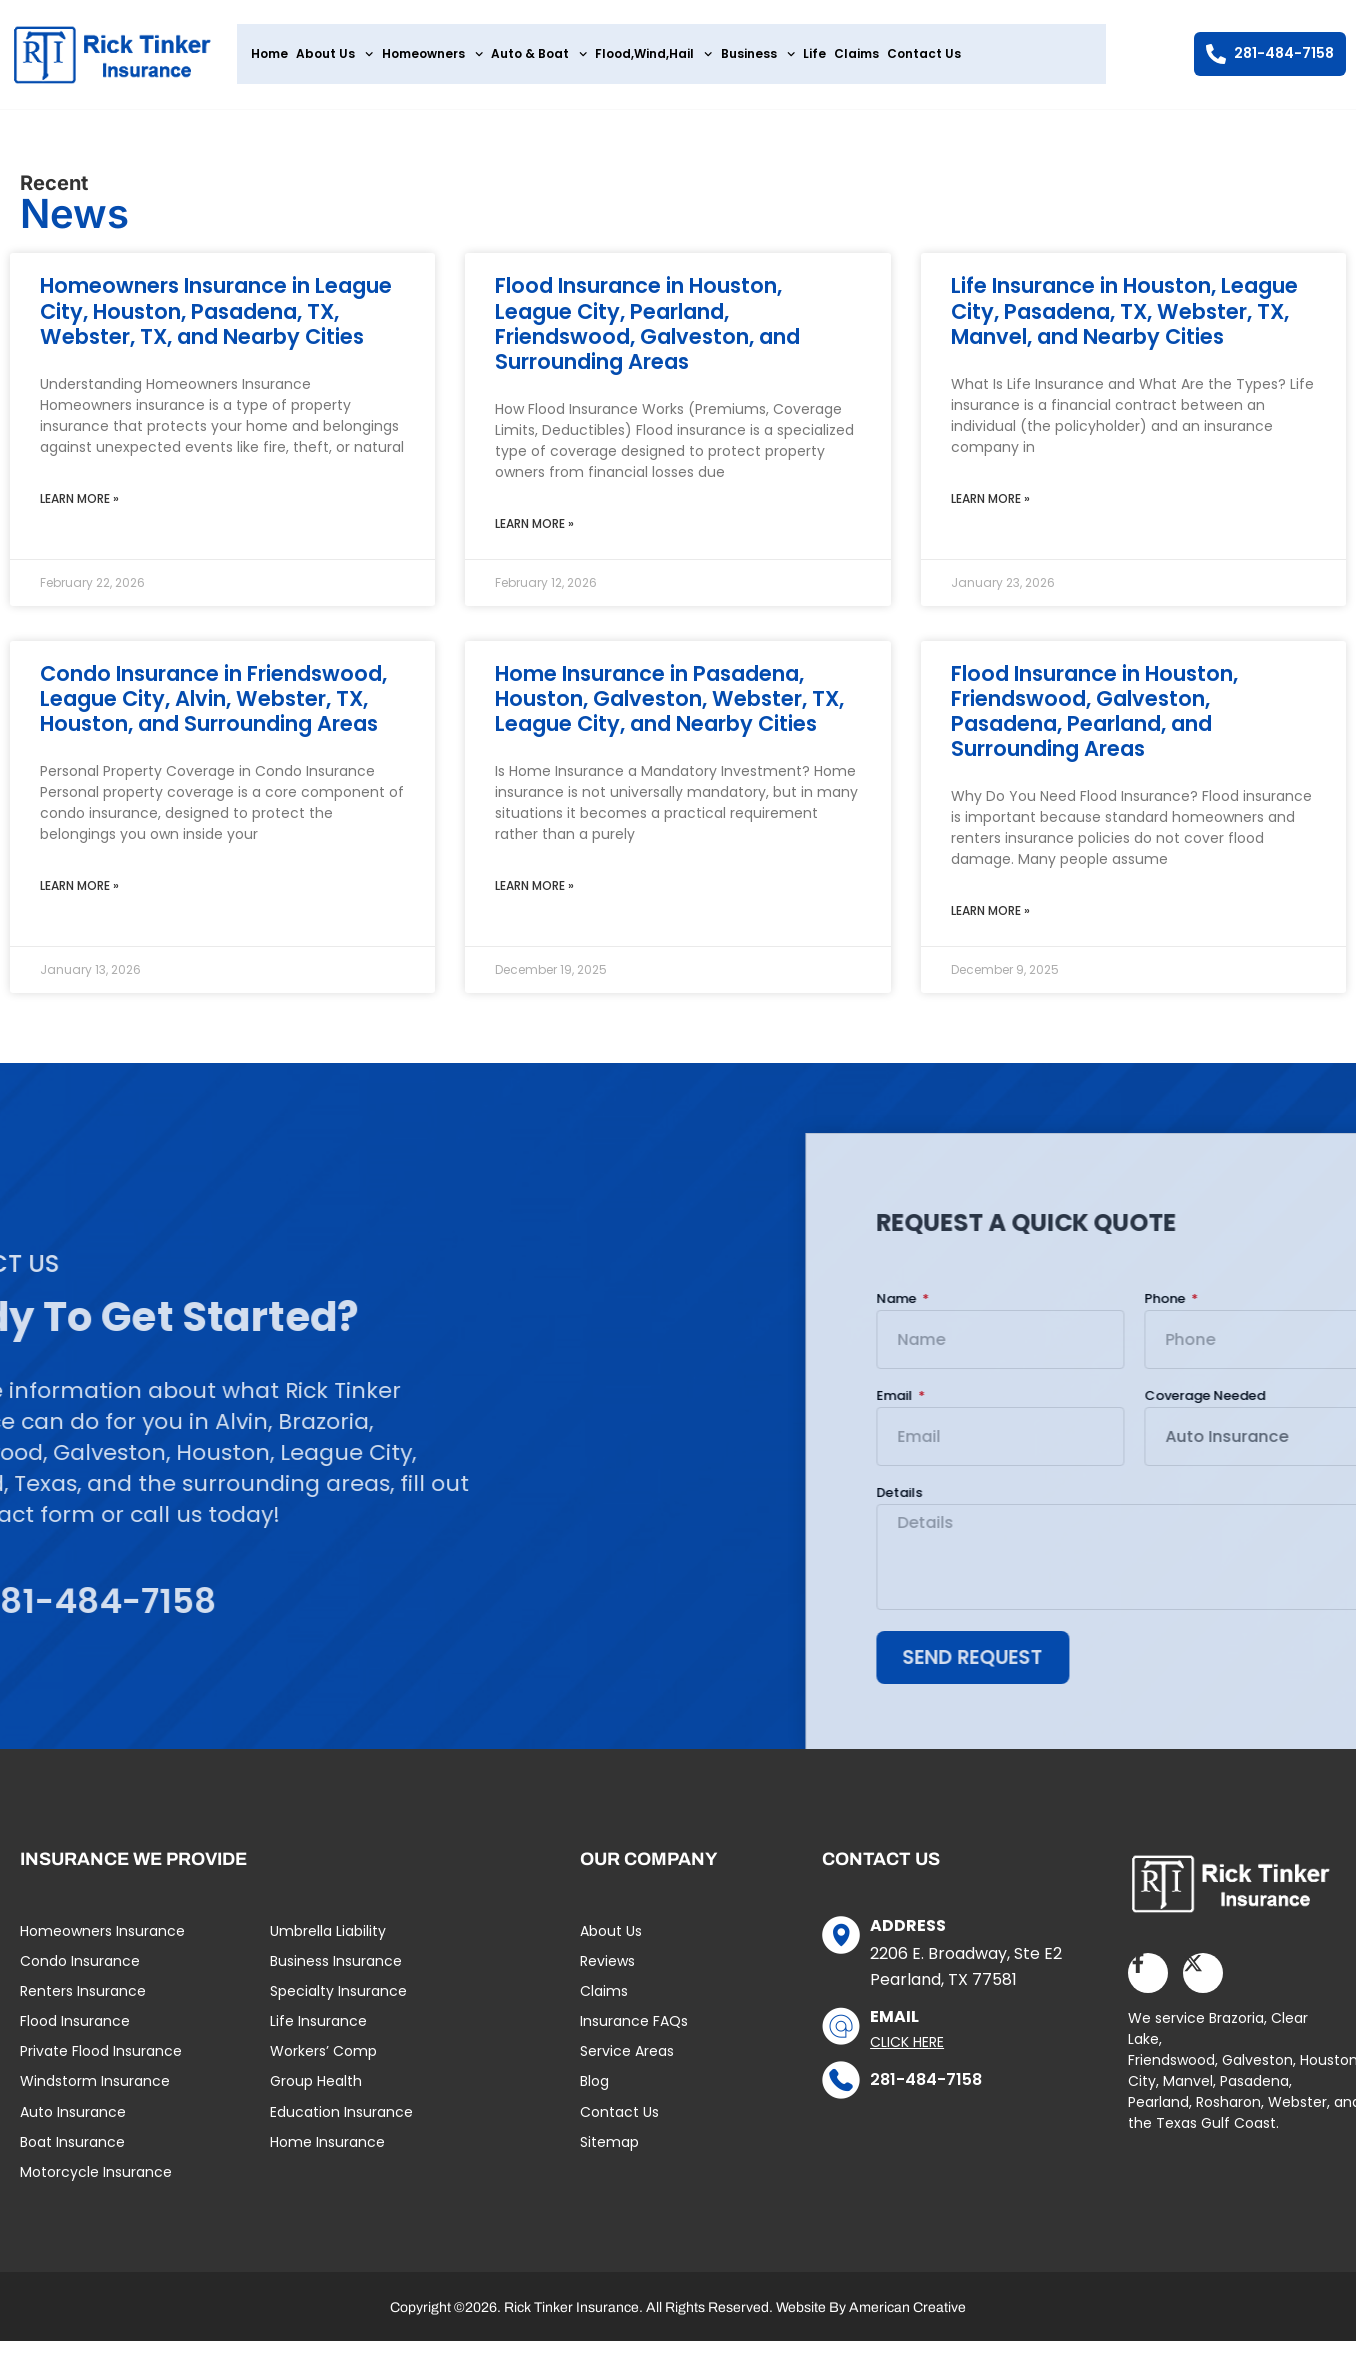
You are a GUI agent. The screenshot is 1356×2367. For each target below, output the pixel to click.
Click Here (907, 2051)
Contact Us (924, 53)
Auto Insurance (73, 2121)
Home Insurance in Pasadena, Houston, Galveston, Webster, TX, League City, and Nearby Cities (669, 706)
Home (269, 53)
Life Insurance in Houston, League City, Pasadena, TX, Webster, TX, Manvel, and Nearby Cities (1124, 319)
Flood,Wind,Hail (653, 54)
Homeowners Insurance (102, 1940)
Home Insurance (327, 2151)
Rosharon (1228, 2111)
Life (814, 53)
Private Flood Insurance (101, 2061)
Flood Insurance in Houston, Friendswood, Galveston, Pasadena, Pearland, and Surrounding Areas (1094, 719)
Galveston (1257, 2069)
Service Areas (627, 2061)
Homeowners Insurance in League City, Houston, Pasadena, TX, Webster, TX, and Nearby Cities (216, 319)
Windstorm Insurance (95, 2091)
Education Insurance (341, 2121)
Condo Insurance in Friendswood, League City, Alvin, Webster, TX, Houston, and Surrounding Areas (213, 706)
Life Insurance (318, 2030)
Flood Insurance (75, 2030)
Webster (1297, 2111)
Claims (856, 53)
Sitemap (609, 2151)
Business (758, 54)
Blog (594, 2091)
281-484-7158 (926, 2088)
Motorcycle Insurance (96, 2181)
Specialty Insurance (338, 2000)
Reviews (607, 1970)
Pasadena (1254, 2090)
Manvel (1188, 2090)
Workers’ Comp (323, 2061)
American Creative (907, 2316)
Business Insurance (336, 1970)
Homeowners (432, 54)
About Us (334, 54)
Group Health (316, 2091)
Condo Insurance (80, 1970)
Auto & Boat (539, 54)
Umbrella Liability (328, 1940)
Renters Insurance (83, 2000)
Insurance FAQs (634, 2030)
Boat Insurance (72, 2151)
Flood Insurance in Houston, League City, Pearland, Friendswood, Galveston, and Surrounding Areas (647, 332)
